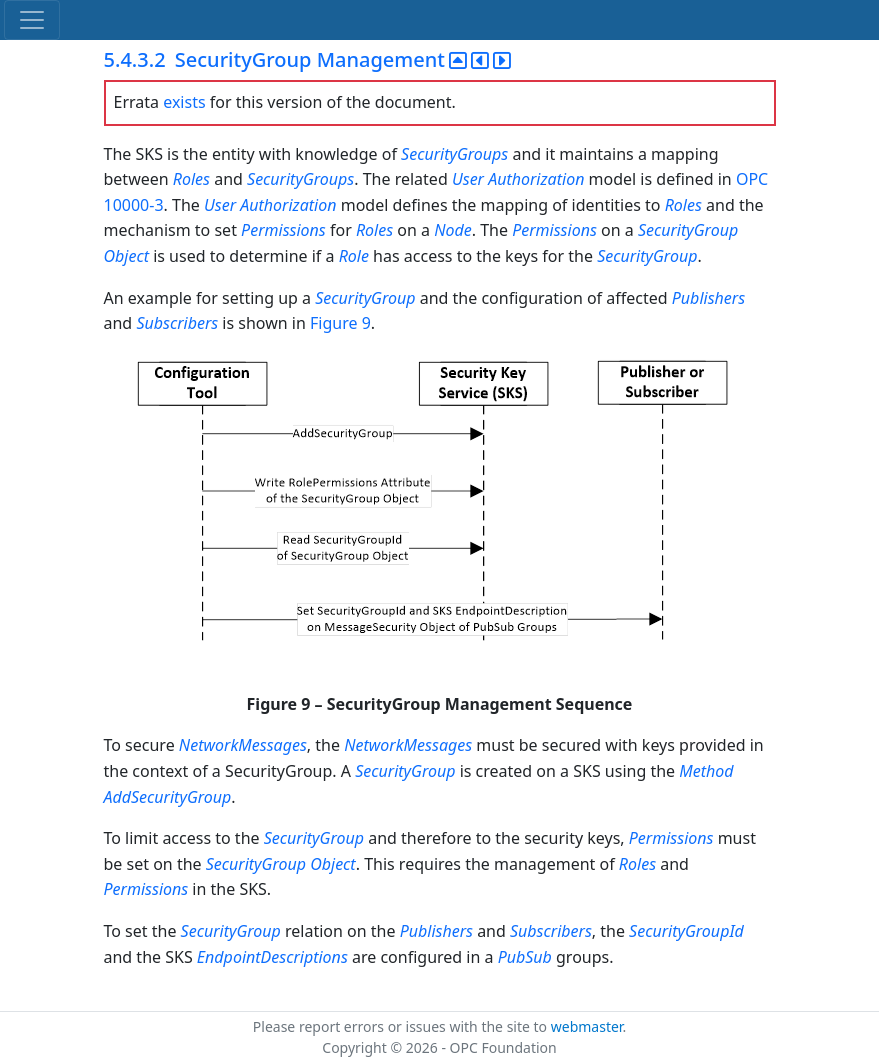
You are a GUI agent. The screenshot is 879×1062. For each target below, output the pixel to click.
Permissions (283, 230)
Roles (191, 179)
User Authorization (518, 179)
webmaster (587, 1026)
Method (706, 771)
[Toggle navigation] (32, 20)
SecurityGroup (688, 230)
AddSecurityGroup (168, 797)
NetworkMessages (243, 745)
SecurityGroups (454, 154)
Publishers (708, 298)
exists (184, 102)
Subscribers (177, 323)
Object (126, 256)
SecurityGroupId (686, 931)
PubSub (525, 957)
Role (354, 256)
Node (453, 230)
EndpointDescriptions (272, 957)
